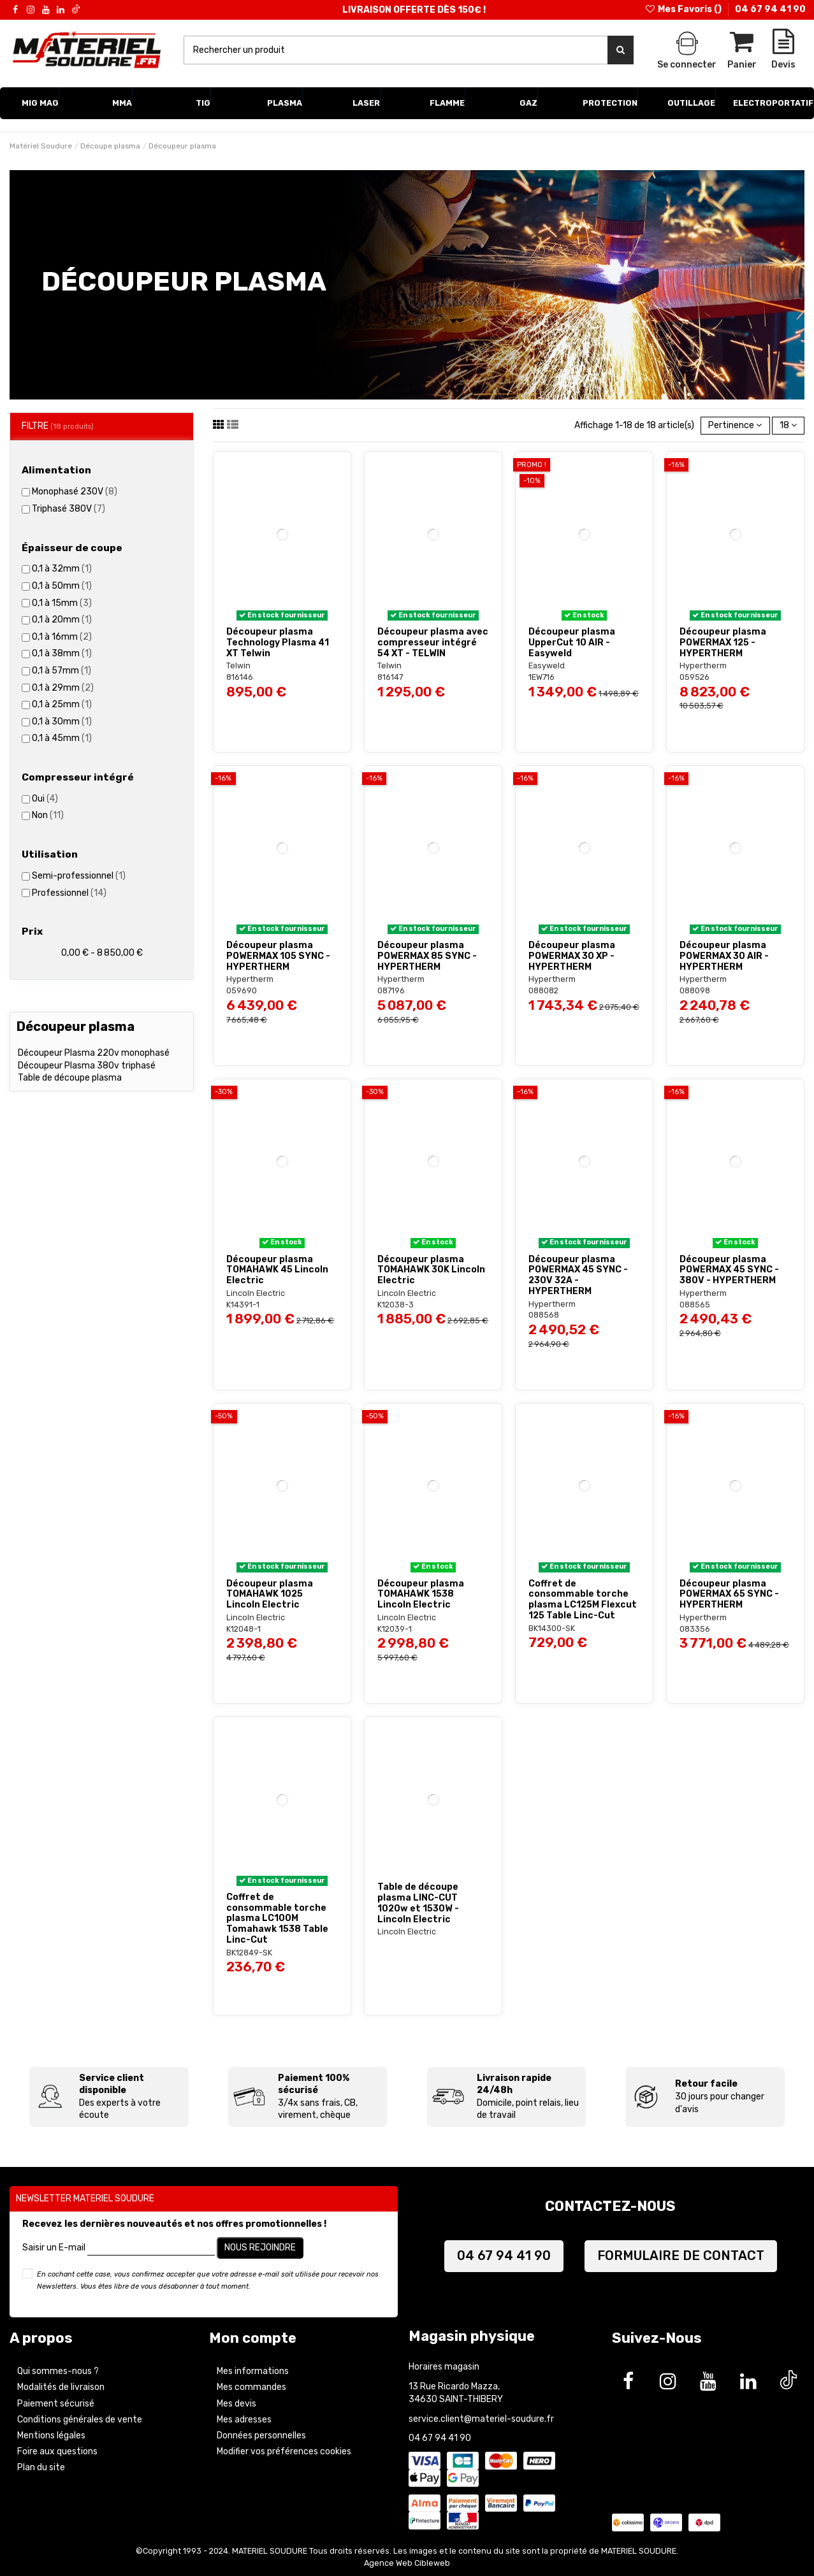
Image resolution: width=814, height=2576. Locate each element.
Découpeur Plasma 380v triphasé (87, 1065)
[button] (40, 103)
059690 (241, 990)
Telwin (238, 665)
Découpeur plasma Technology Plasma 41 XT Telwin (277, 642)
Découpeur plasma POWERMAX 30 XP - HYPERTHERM (571, 956)
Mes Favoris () (683, 9)
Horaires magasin (444, 2366)
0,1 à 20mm (62, 619)
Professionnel (69, 893)
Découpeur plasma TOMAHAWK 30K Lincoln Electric (431, 1270)
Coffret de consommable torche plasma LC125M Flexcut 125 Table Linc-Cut (582, 1599)
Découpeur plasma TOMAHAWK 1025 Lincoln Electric (269, 1594)
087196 (391, 990)
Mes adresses (244, 2419)
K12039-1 (394, 1629)
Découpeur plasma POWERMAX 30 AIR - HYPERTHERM (724, 956)
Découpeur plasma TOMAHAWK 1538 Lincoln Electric (420, 1594)
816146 (239, 677)
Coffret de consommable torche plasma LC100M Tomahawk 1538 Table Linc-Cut (277, 1918)
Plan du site (41, 2467)
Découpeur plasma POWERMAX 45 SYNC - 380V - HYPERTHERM (729, 1270)
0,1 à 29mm (63, 687)
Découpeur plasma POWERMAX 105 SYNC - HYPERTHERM (278, 956)
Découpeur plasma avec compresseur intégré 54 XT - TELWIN (432, 642)
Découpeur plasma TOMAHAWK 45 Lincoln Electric (277, 1270)
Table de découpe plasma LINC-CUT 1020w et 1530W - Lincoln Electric (418, 1903)
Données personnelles (261, 2435)
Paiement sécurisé (55, 2403)
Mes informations (253, 2371)
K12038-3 (395, 1304)
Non (48, 815)
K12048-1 (243, 1629)
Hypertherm (703, 665)
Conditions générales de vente (79, 2419)
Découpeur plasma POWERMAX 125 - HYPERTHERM (723, 642)
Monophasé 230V (74, 491)
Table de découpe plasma (70, 1077)
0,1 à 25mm (62, 704)
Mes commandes (251, 2387)
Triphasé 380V (68, 508)
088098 (695, 990)
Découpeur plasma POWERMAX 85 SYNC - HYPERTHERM (427, 956)
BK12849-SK (249, 1952)
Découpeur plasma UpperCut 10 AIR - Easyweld (571, 642)
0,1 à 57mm (61, 670)
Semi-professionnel (79, 875)
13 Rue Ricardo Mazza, (454, 2386)
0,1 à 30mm (62, 721)
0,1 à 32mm (62, 568)
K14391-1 (242, 1304)
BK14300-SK (551, 1628)
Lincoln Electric (255, 1293)
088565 (695, 1304)
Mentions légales (51, 2435)
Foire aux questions (57, 2451)
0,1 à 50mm (62, 585)
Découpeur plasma (75, 1026)
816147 (390, 677)
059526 (694, 677)
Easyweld (546, 665)
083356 (695, 1629)
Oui (45, 798)
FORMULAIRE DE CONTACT (680, 2255)
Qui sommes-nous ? (58, 2371)
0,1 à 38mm (62, 653)
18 (788, 425)
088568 (543, 1315)
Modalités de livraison (61, 2387)
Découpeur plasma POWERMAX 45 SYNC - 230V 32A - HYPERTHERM (578, 1275)
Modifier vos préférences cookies (284, 2451)
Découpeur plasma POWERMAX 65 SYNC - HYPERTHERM (729, 1594)
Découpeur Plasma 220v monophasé (94, 1052)
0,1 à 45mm (62, 738)
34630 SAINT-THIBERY (456, 2399)
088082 (543, 990)
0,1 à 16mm (62, 636)
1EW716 (541, 677)
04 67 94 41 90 (770, 9)
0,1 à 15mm (62, 603)
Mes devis (236, 2403)
